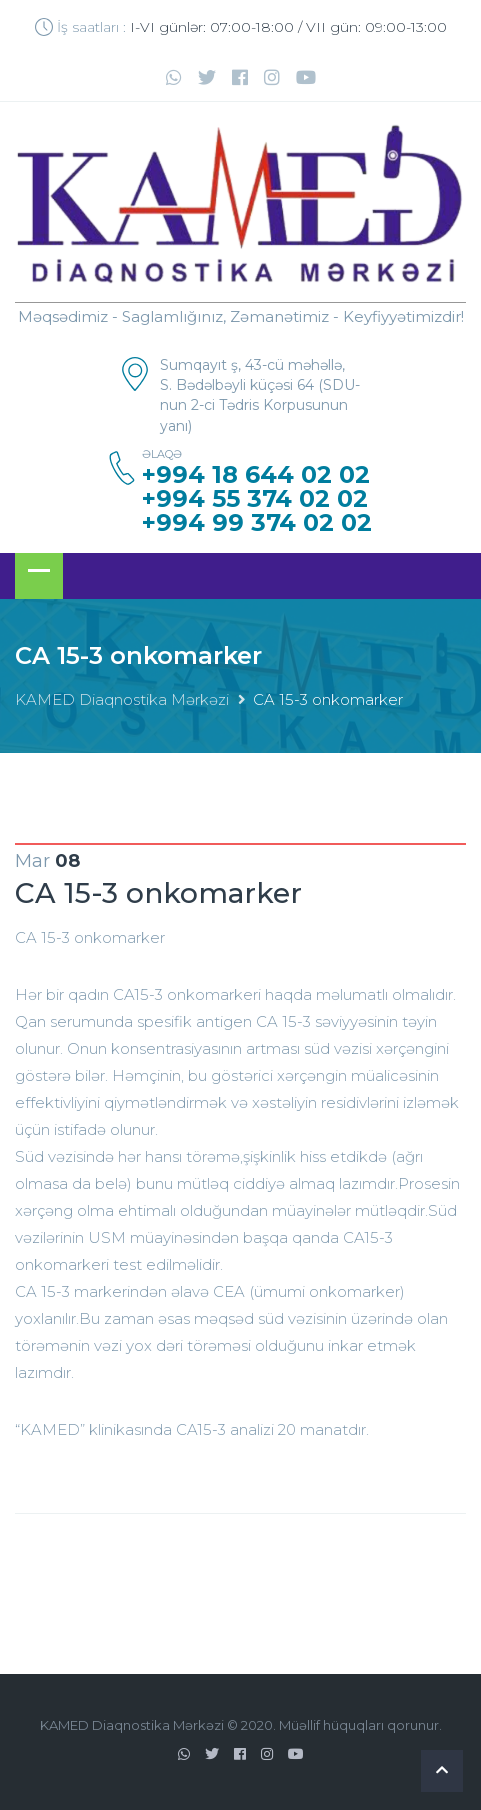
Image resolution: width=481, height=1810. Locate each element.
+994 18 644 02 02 (256, 475)
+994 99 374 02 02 (257, 523)
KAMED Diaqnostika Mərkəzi (122, 699)
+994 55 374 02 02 (255, 499)
